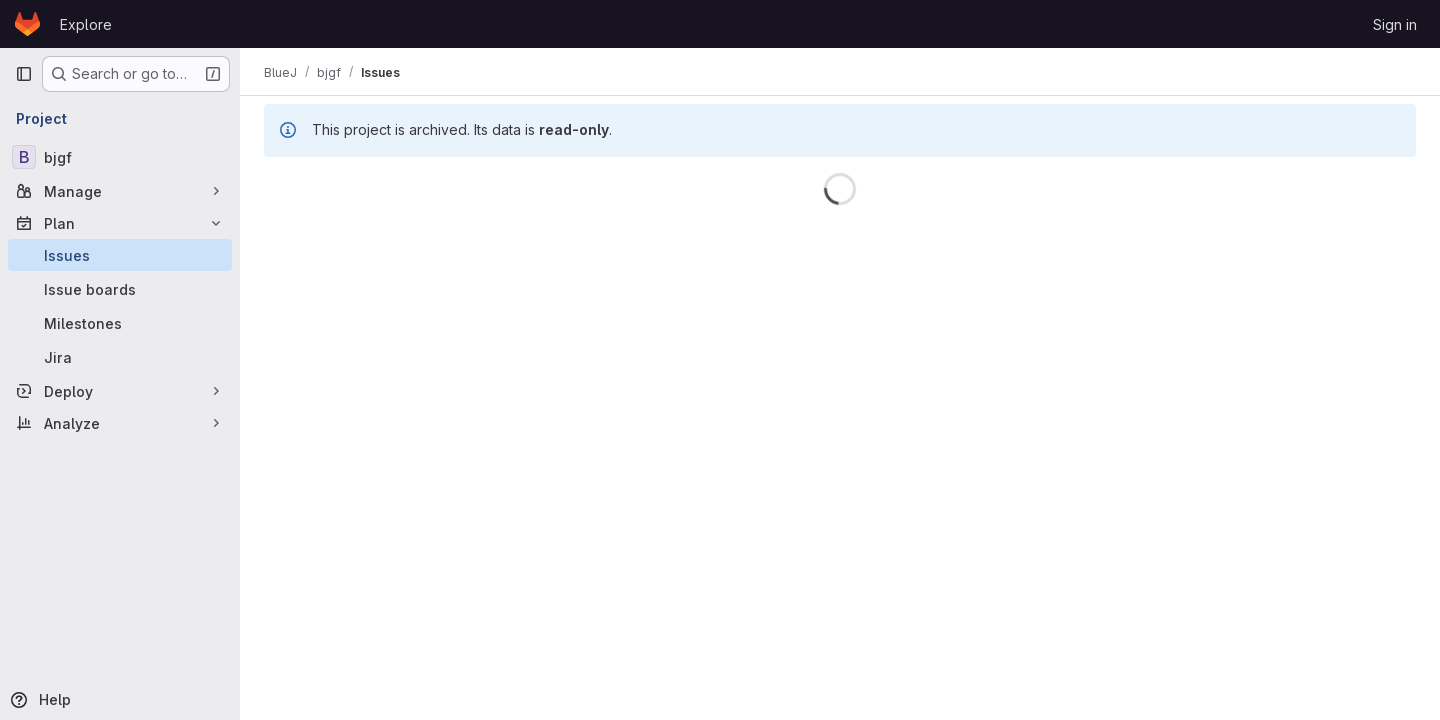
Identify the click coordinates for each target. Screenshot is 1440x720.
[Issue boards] (120, 289)
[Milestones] (120, 323)
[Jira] (120, 357)
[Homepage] (27, 24)
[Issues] (120, 255)
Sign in (1395, 24)
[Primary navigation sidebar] (24, 74)
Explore (86, 24)
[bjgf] (120, 157)
